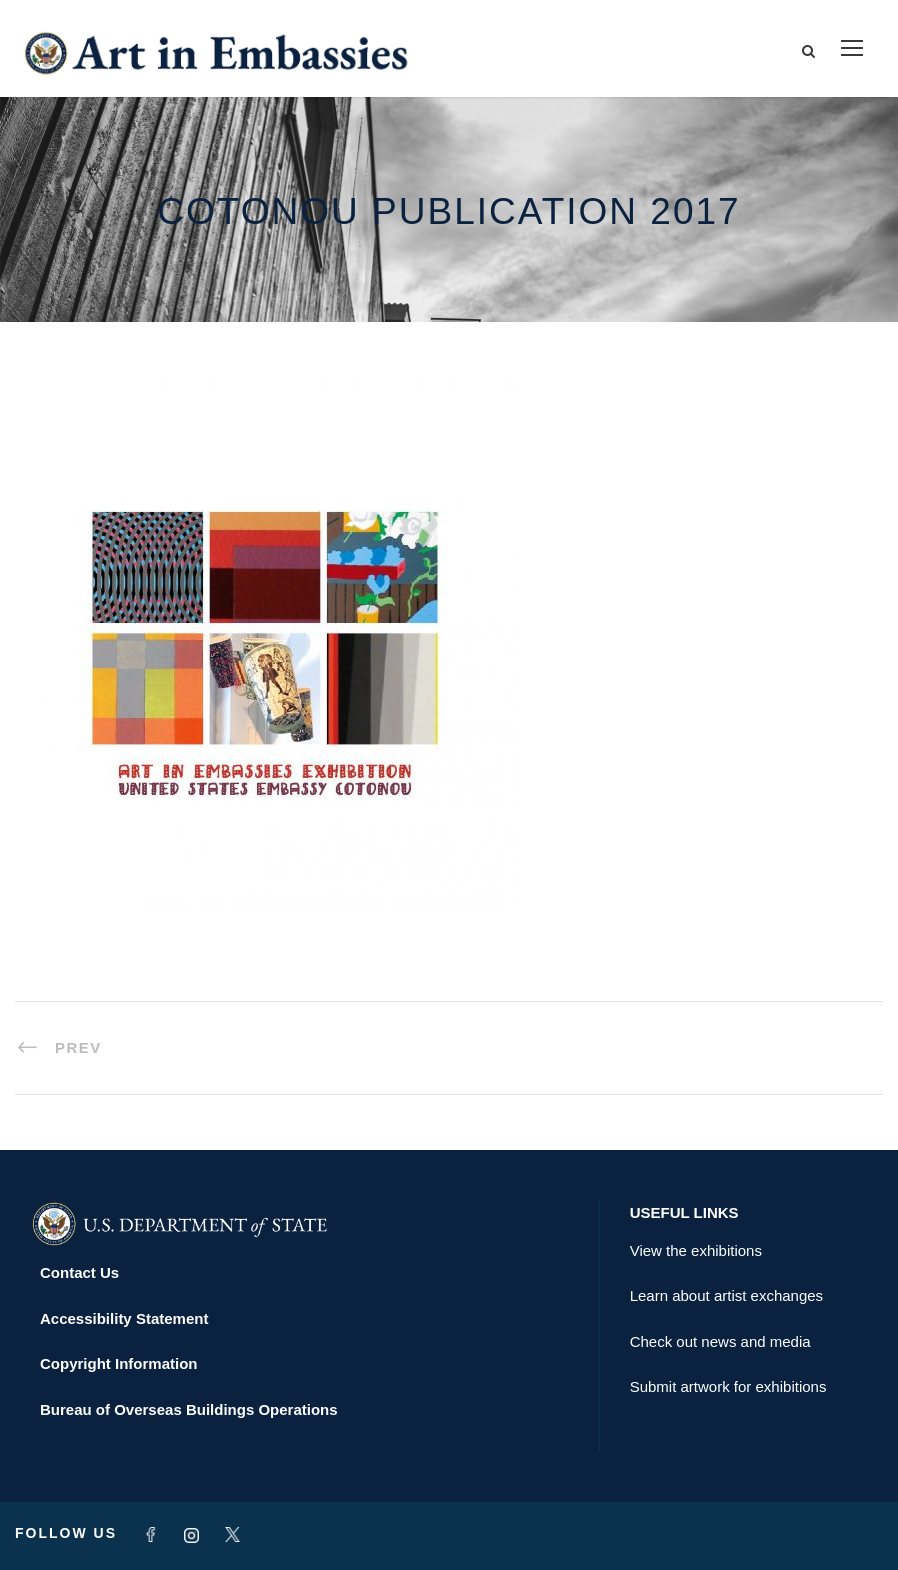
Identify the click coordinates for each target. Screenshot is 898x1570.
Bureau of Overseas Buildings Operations (189, 1409)
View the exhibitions (696, 1250)
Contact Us (79, 1272)
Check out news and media (720, 1341)
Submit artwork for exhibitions (728, 1386)
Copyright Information (119, 1363)
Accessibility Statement (124, 1318)
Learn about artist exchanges (726, 1295)
